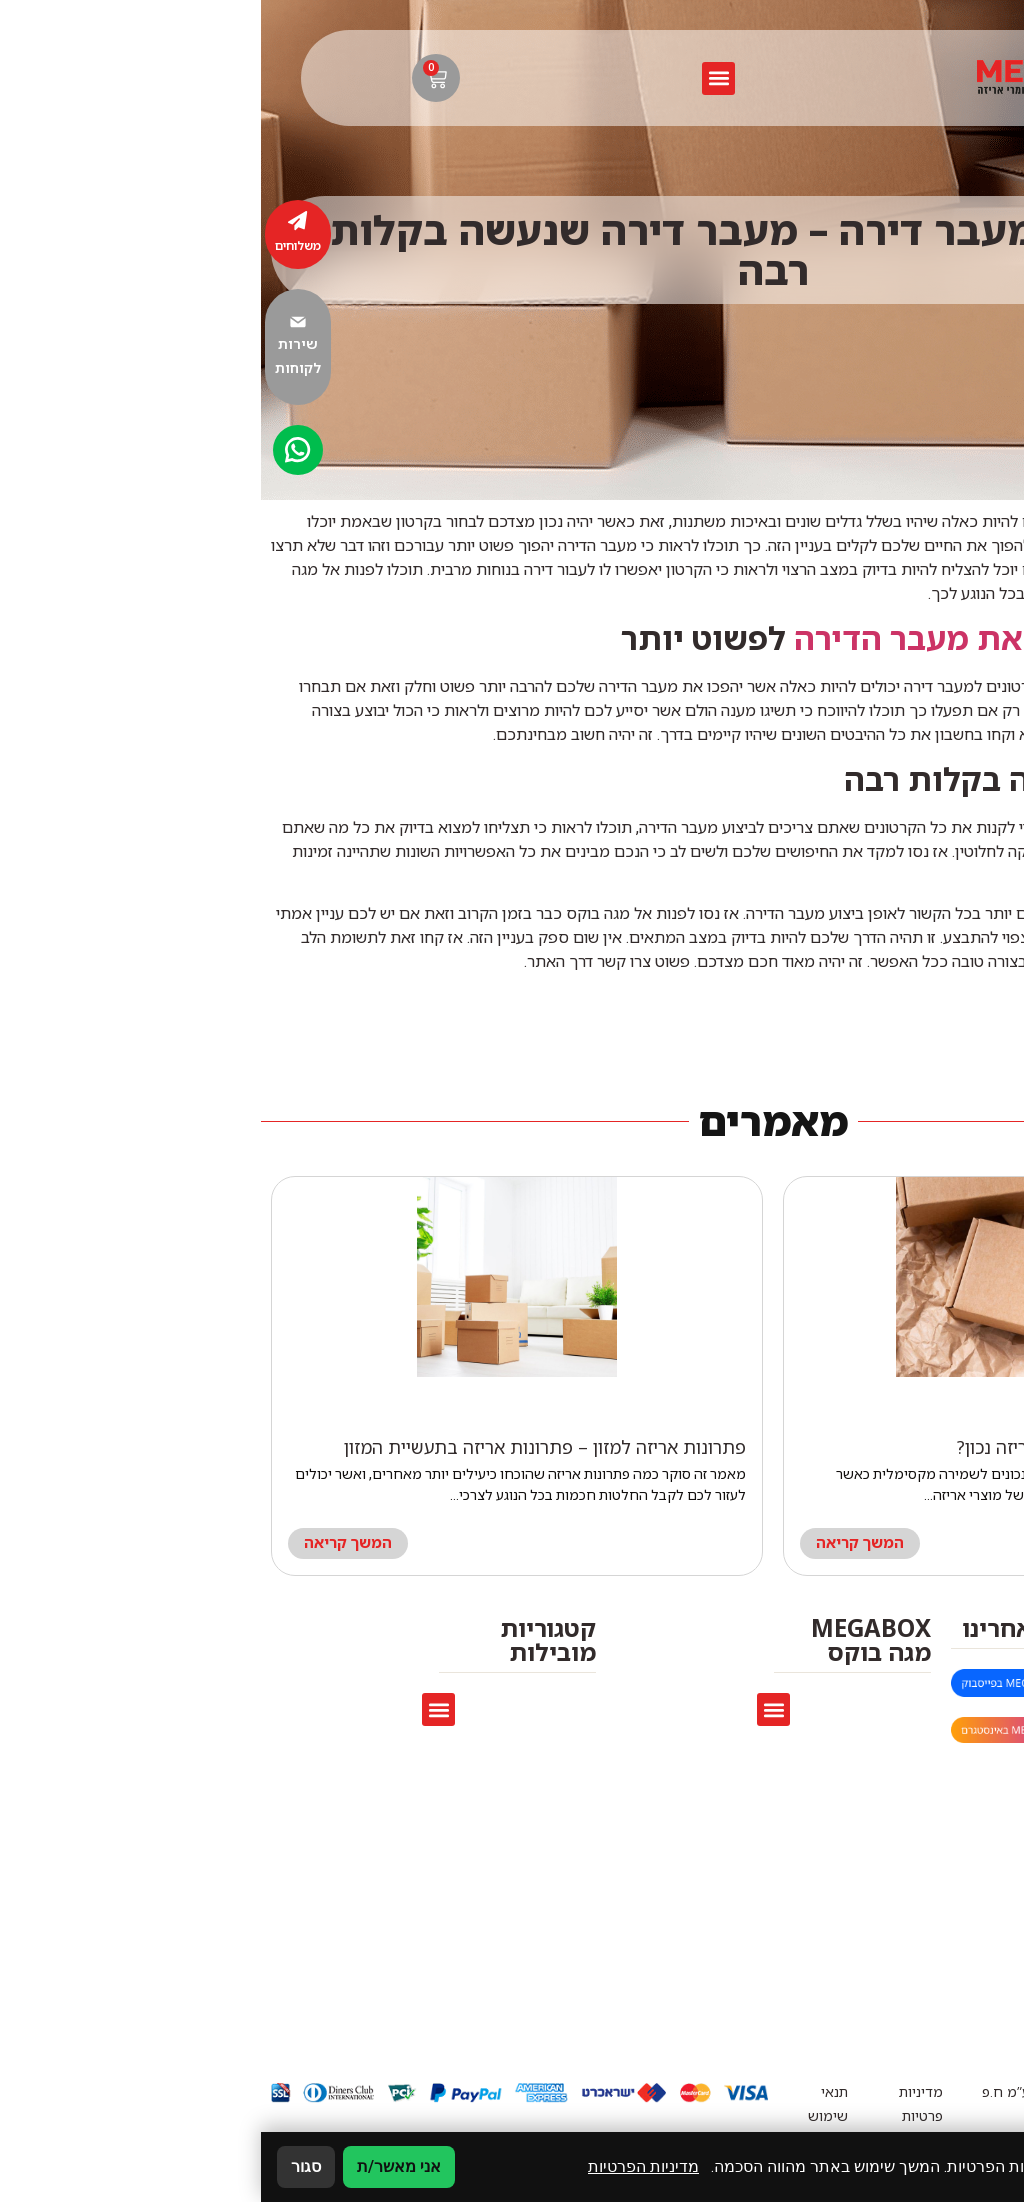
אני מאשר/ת (138, 2166)
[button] (457, 78)
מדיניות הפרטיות (382, 2166)
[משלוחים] (37, 221)
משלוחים (37, 245)
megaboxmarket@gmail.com (851, 1685)
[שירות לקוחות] (37, 322)
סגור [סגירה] (45, 2166)
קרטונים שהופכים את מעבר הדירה (773, 639)
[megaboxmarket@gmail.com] (992, 1687)
